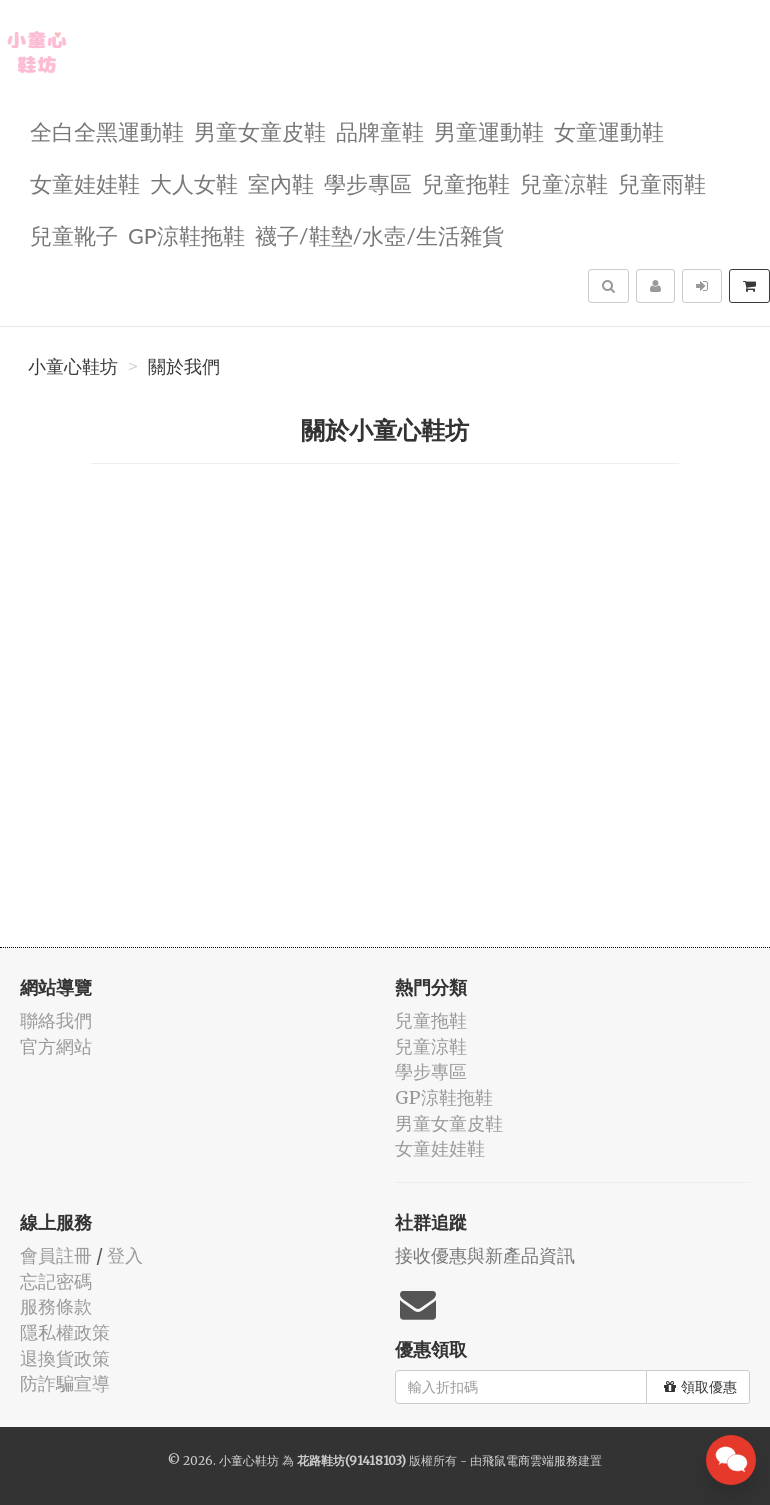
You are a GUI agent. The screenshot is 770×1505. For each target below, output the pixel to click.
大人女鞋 (194, 182)
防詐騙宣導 (65, 1383)
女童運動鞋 (609, 130)
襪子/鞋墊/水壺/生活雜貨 (379, 234)
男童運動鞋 (489, 130)
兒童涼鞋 (564, 182)
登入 (125, 1255)
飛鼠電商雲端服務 (530, 1460)
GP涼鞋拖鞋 (186, 234)
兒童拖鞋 (466, 182)
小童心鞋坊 (73, 367)
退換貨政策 (65, 1358)
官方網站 (56, 1046)
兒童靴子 (74, 234)
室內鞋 (281, 182)
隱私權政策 (65, 1332)
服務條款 (56, 1306)
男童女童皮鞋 (260, 130)
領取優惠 (700, 1387)
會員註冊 (56, 1255)
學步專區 (368, 182)
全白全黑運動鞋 (107, 130)
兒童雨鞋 (662, 182)
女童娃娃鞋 (85, 182)
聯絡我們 (56, 1020)
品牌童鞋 (380, 130)
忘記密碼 (56, 1281)
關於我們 (184, 367)
